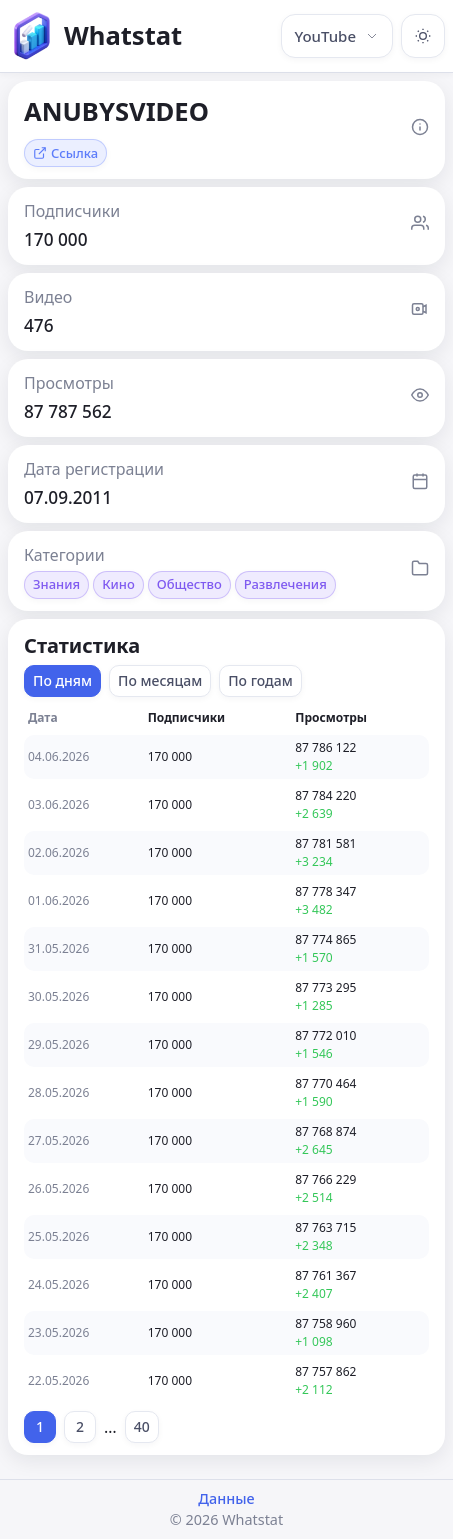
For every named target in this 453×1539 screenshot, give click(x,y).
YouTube (337, 36)
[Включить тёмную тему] (423, 36)
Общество (189, 584)
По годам (260, 680)
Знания (56, 584)
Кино (118, 584)
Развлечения (285, 584)
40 (142, 1426)
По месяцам (160, 680)
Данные (226, 1498)
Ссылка (65, 153)
